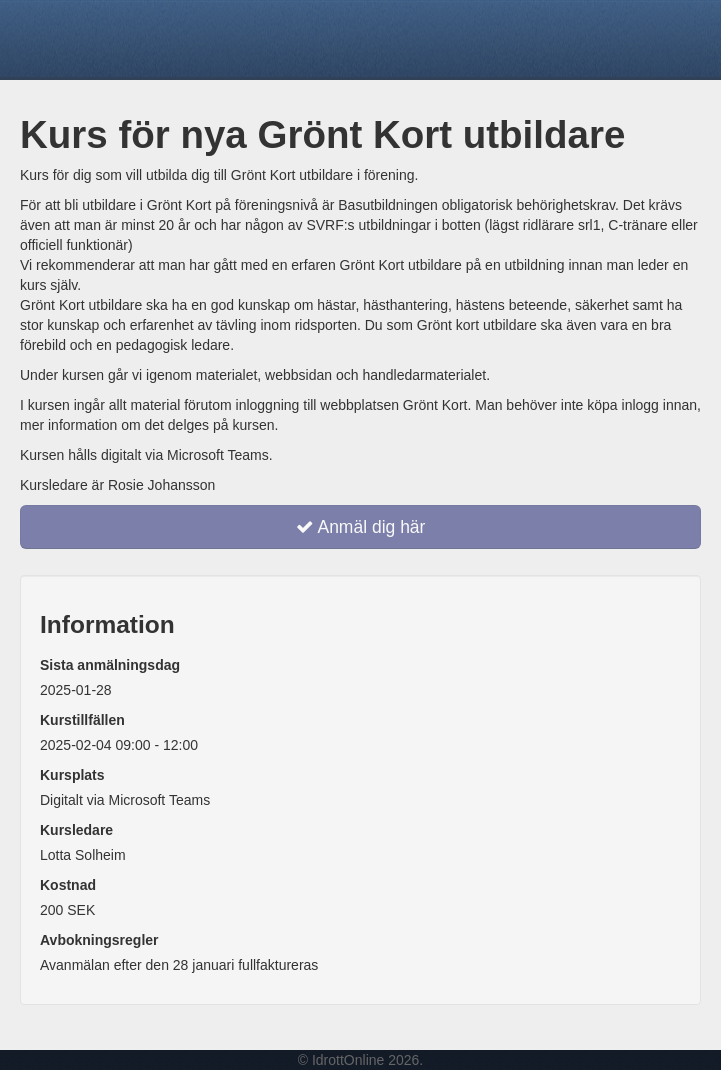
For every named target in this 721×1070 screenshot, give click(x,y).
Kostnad (68, 885)
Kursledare (76, 830)
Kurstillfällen (82, 720)
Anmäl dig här (361, 527)
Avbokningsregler (99, 940)
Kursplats (72, 775)
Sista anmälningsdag (110, 665)
